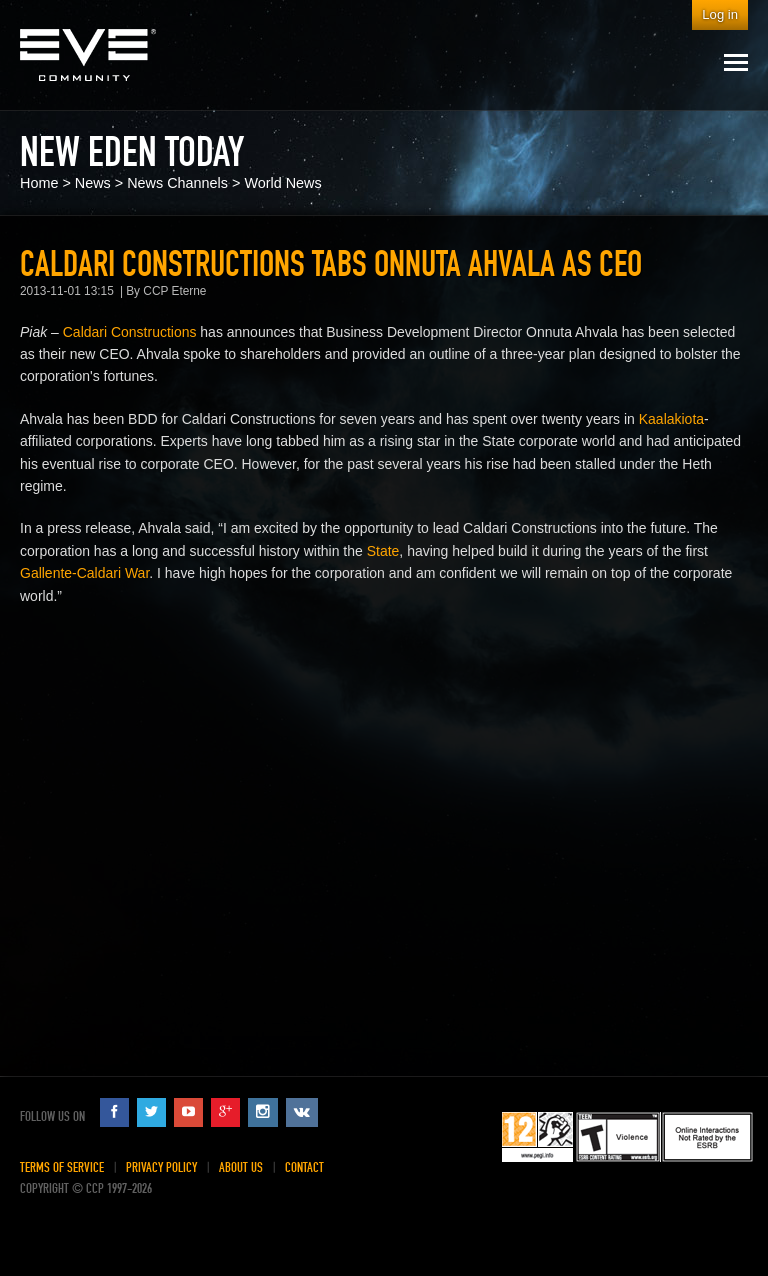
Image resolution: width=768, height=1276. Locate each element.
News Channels (177, 183)
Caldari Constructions (130, 332)
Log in (720, 14)
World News (282, 183)
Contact (304, 1167)
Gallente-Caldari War (84, 573)
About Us (241, 1167)
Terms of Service (62, 1167)
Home (39, 183)
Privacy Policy (161, 1167)
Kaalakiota (671, 419)
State (383, 551)
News (93, 183)
